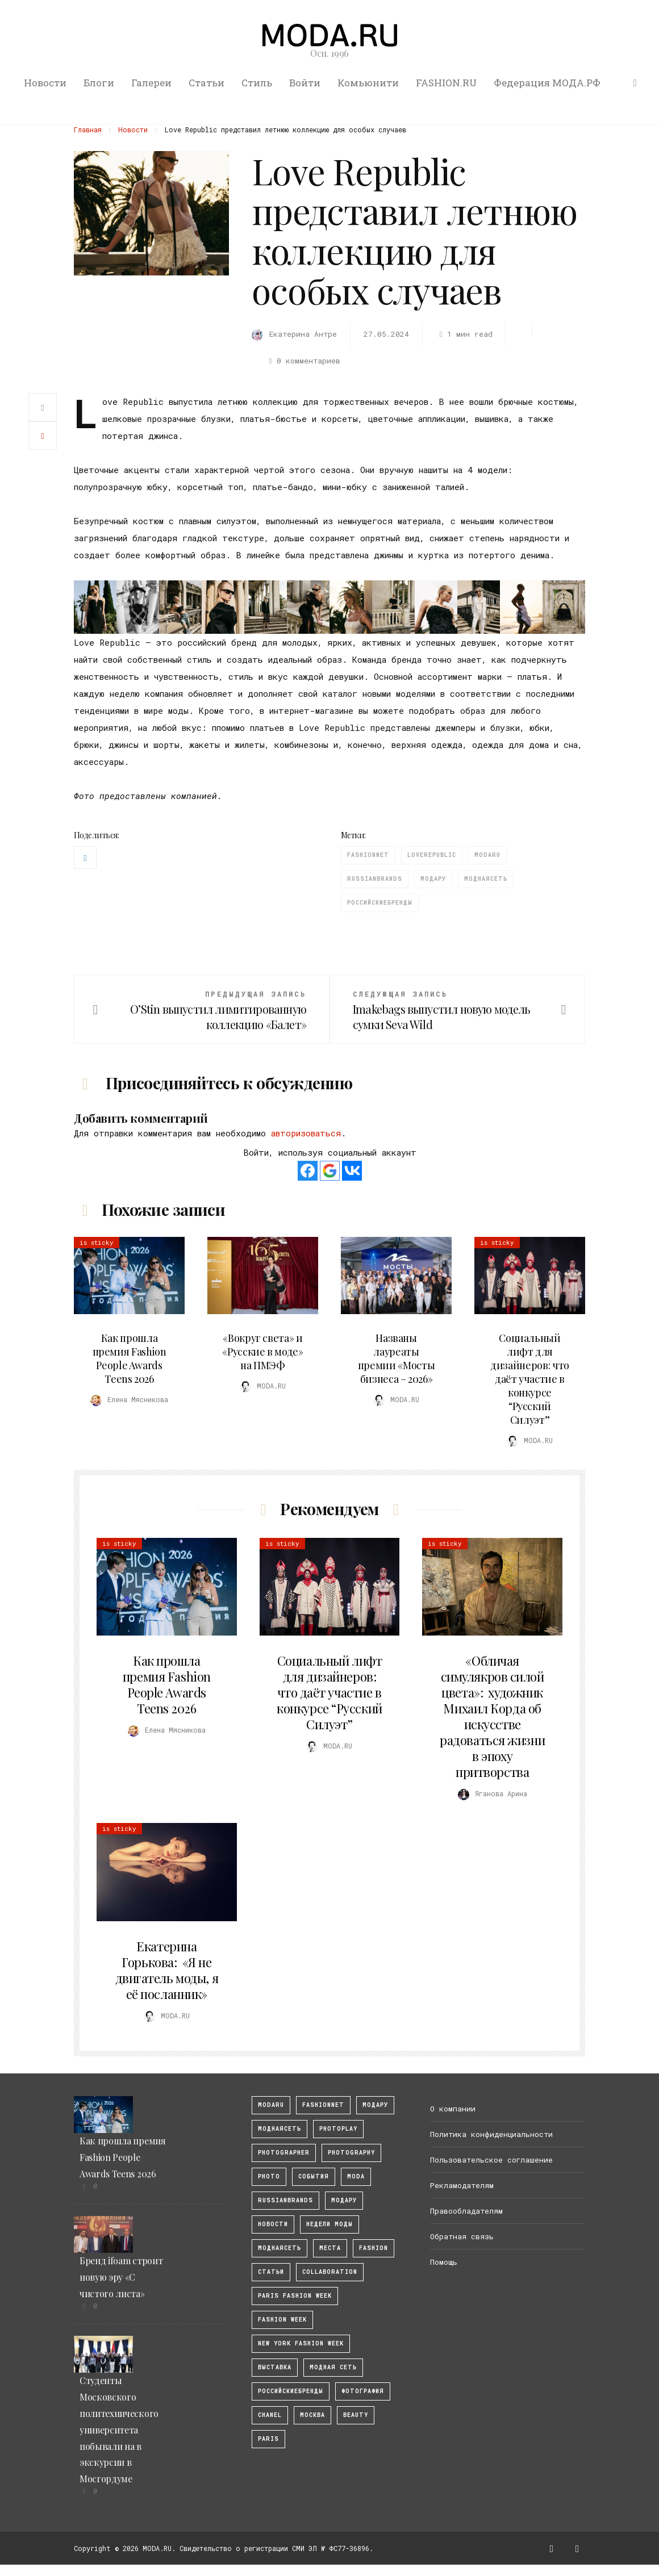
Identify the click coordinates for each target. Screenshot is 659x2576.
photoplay (338, 2128)
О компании (453, 2109)
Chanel (270, 2415)
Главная (88, 129)
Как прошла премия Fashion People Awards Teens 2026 (129, 1358)
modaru (487, 855)
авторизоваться (306, 1133)
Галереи (151, 82)
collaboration (329, 2272)
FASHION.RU (446, 82)
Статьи (206, 82)
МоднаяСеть (279, 2128)
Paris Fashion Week (295, 2295)
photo (269, 2176)
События (313, 2176)
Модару (433, 879)
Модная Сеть (333, 2367)
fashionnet (368, 855)
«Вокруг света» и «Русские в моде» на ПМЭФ (262, 1351)
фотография (362, 2391)
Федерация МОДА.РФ (547, 82)
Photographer (284, 2152)
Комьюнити (368, 82)
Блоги (99, 82)
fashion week (282, 2319)
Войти (304, 82)
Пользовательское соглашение (491, 2160)
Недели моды (329, 2224)
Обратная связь (462, 2236)
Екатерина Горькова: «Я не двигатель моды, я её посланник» (167, 1970)
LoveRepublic (431, 855)
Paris (268, 2439)
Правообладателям (466, 2211)
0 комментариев (302, 361)
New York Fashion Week (301, 2343)
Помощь (443, 2262)
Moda (356, 2176)
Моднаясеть (485, 879)
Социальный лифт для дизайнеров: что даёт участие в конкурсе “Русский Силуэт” (529, 1379)
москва (312, 2415)
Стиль (256, 82)
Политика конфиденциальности (491, 2134)
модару (375, 2105)
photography (351, 2152)
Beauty (355, 2415)
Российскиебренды (379, 902)
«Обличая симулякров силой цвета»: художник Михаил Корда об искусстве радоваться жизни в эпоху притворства (492, 1716)
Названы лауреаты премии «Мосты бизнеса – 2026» (396, 1358)
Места (330, 2248)
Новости (45, 82)
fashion (373, 2248)
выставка (274, 2367)
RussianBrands (374, 879)
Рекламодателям (462, 2185)
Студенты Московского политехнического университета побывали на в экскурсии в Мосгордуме (119, 2429)
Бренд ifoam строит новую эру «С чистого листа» (121, 2277)
